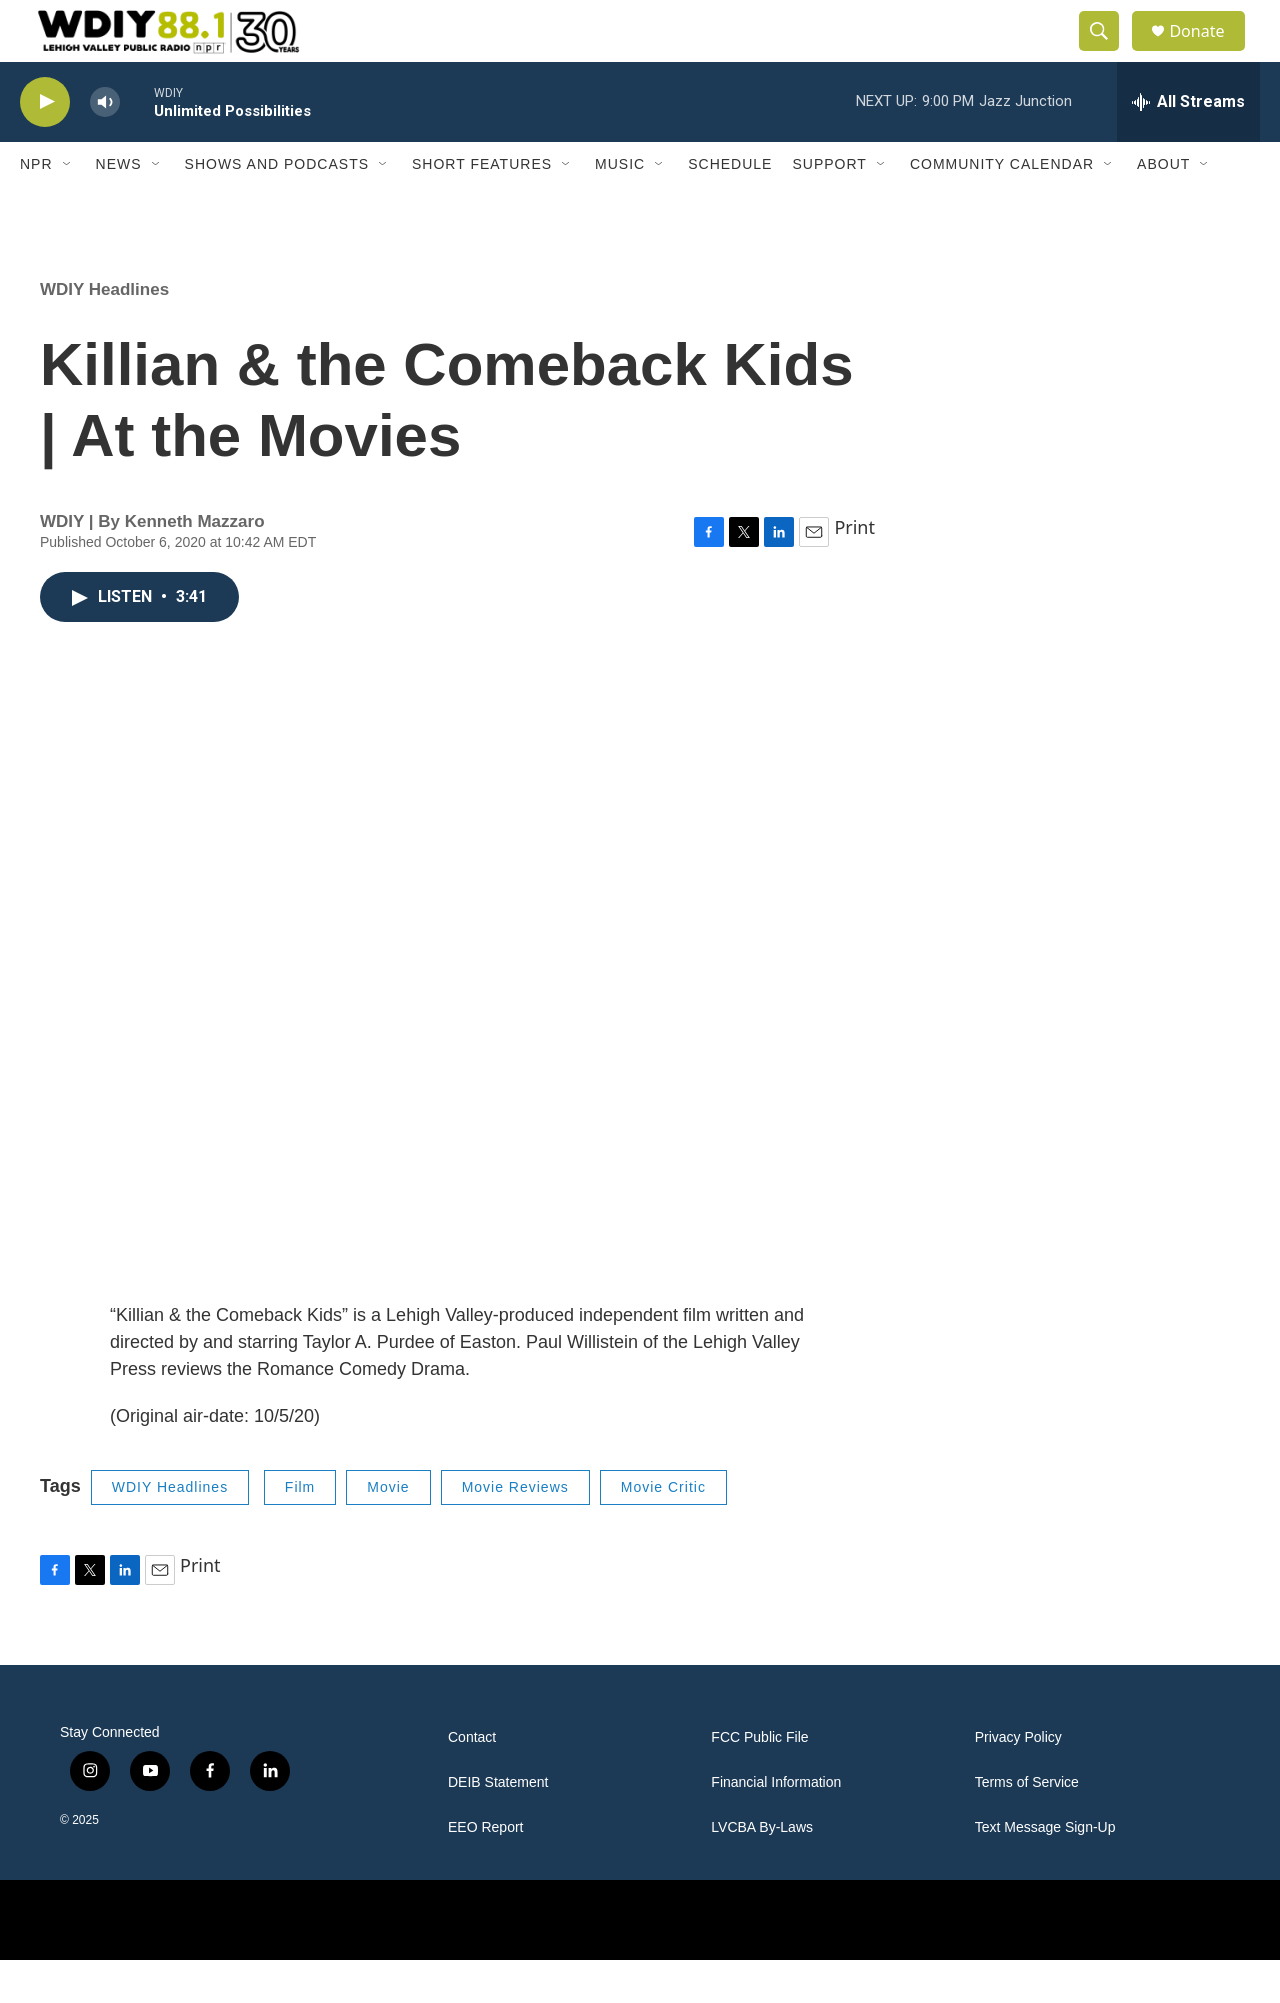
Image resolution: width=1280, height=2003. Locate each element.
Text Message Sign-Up (1045, 1870)
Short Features (482, 208)
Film (300, 1531)
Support (829, 208)
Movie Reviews (515, 1531)
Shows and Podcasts (277, 208)
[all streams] (1188, 145)
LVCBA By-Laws (762, 1870)
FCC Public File (759, 1780)
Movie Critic (663, 1531)
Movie (388, 1531)
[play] (45, 145)
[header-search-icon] (1108, 53)
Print (854, 570)
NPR (36, 208)
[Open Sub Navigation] (68, 208)
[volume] (105, 145)
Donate (1209, 52)
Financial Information (776, 1825)
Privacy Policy (1018, 1780)
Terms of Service (1027, 1825)
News (119, 208)
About (1163, 208)
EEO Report (485, 1870)
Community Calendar (1002, 208)
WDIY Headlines (104, 332)
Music (620, 208)
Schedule (730, 208)
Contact (472, 1780)
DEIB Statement (498, 1825)
